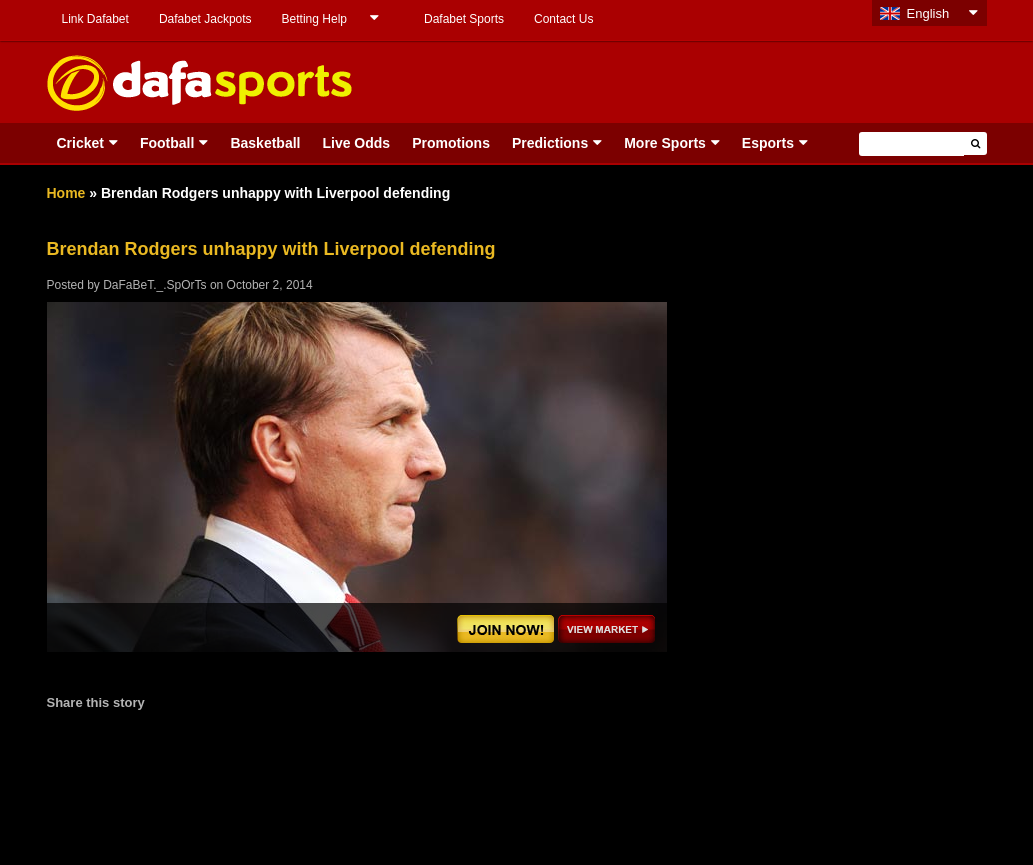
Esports (768, 143)
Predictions (550, 143)
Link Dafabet (95, 19)
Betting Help (314, 19)
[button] (975, 143)
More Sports (665, 143)
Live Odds (356, 143)
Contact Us (563, 19)
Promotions (451, 143)
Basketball (265, 143)
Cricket (80, 143)
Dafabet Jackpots (205, 19)
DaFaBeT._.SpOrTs (154, 285)
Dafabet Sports (464, 19)
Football (167, 143)
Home (66, 193)
